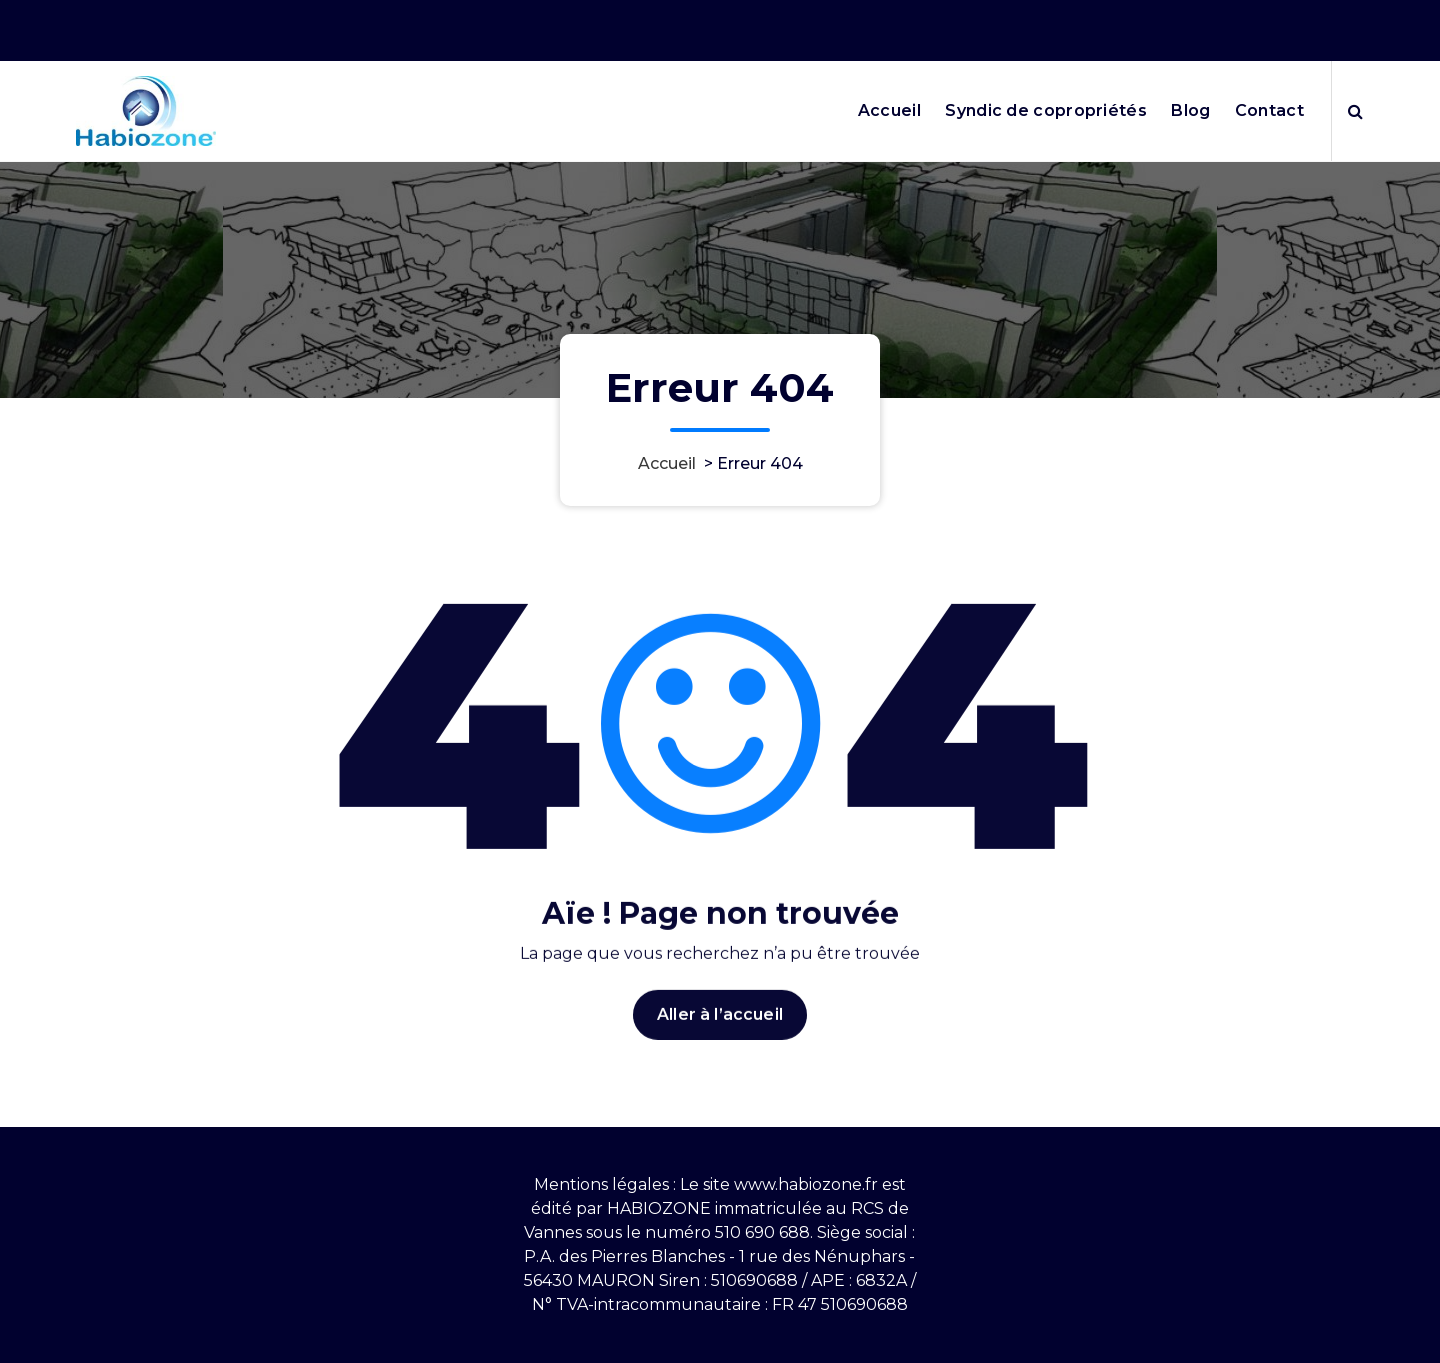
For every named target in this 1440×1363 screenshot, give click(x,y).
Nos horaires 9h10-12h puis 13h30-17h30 (1075, 24)
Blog (1190, 110)
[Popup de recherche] (1355, 111)
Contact (1269, 110)
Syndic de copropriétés (1046, 110)
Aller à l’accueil (720, 1038)
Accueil (889, 110)
